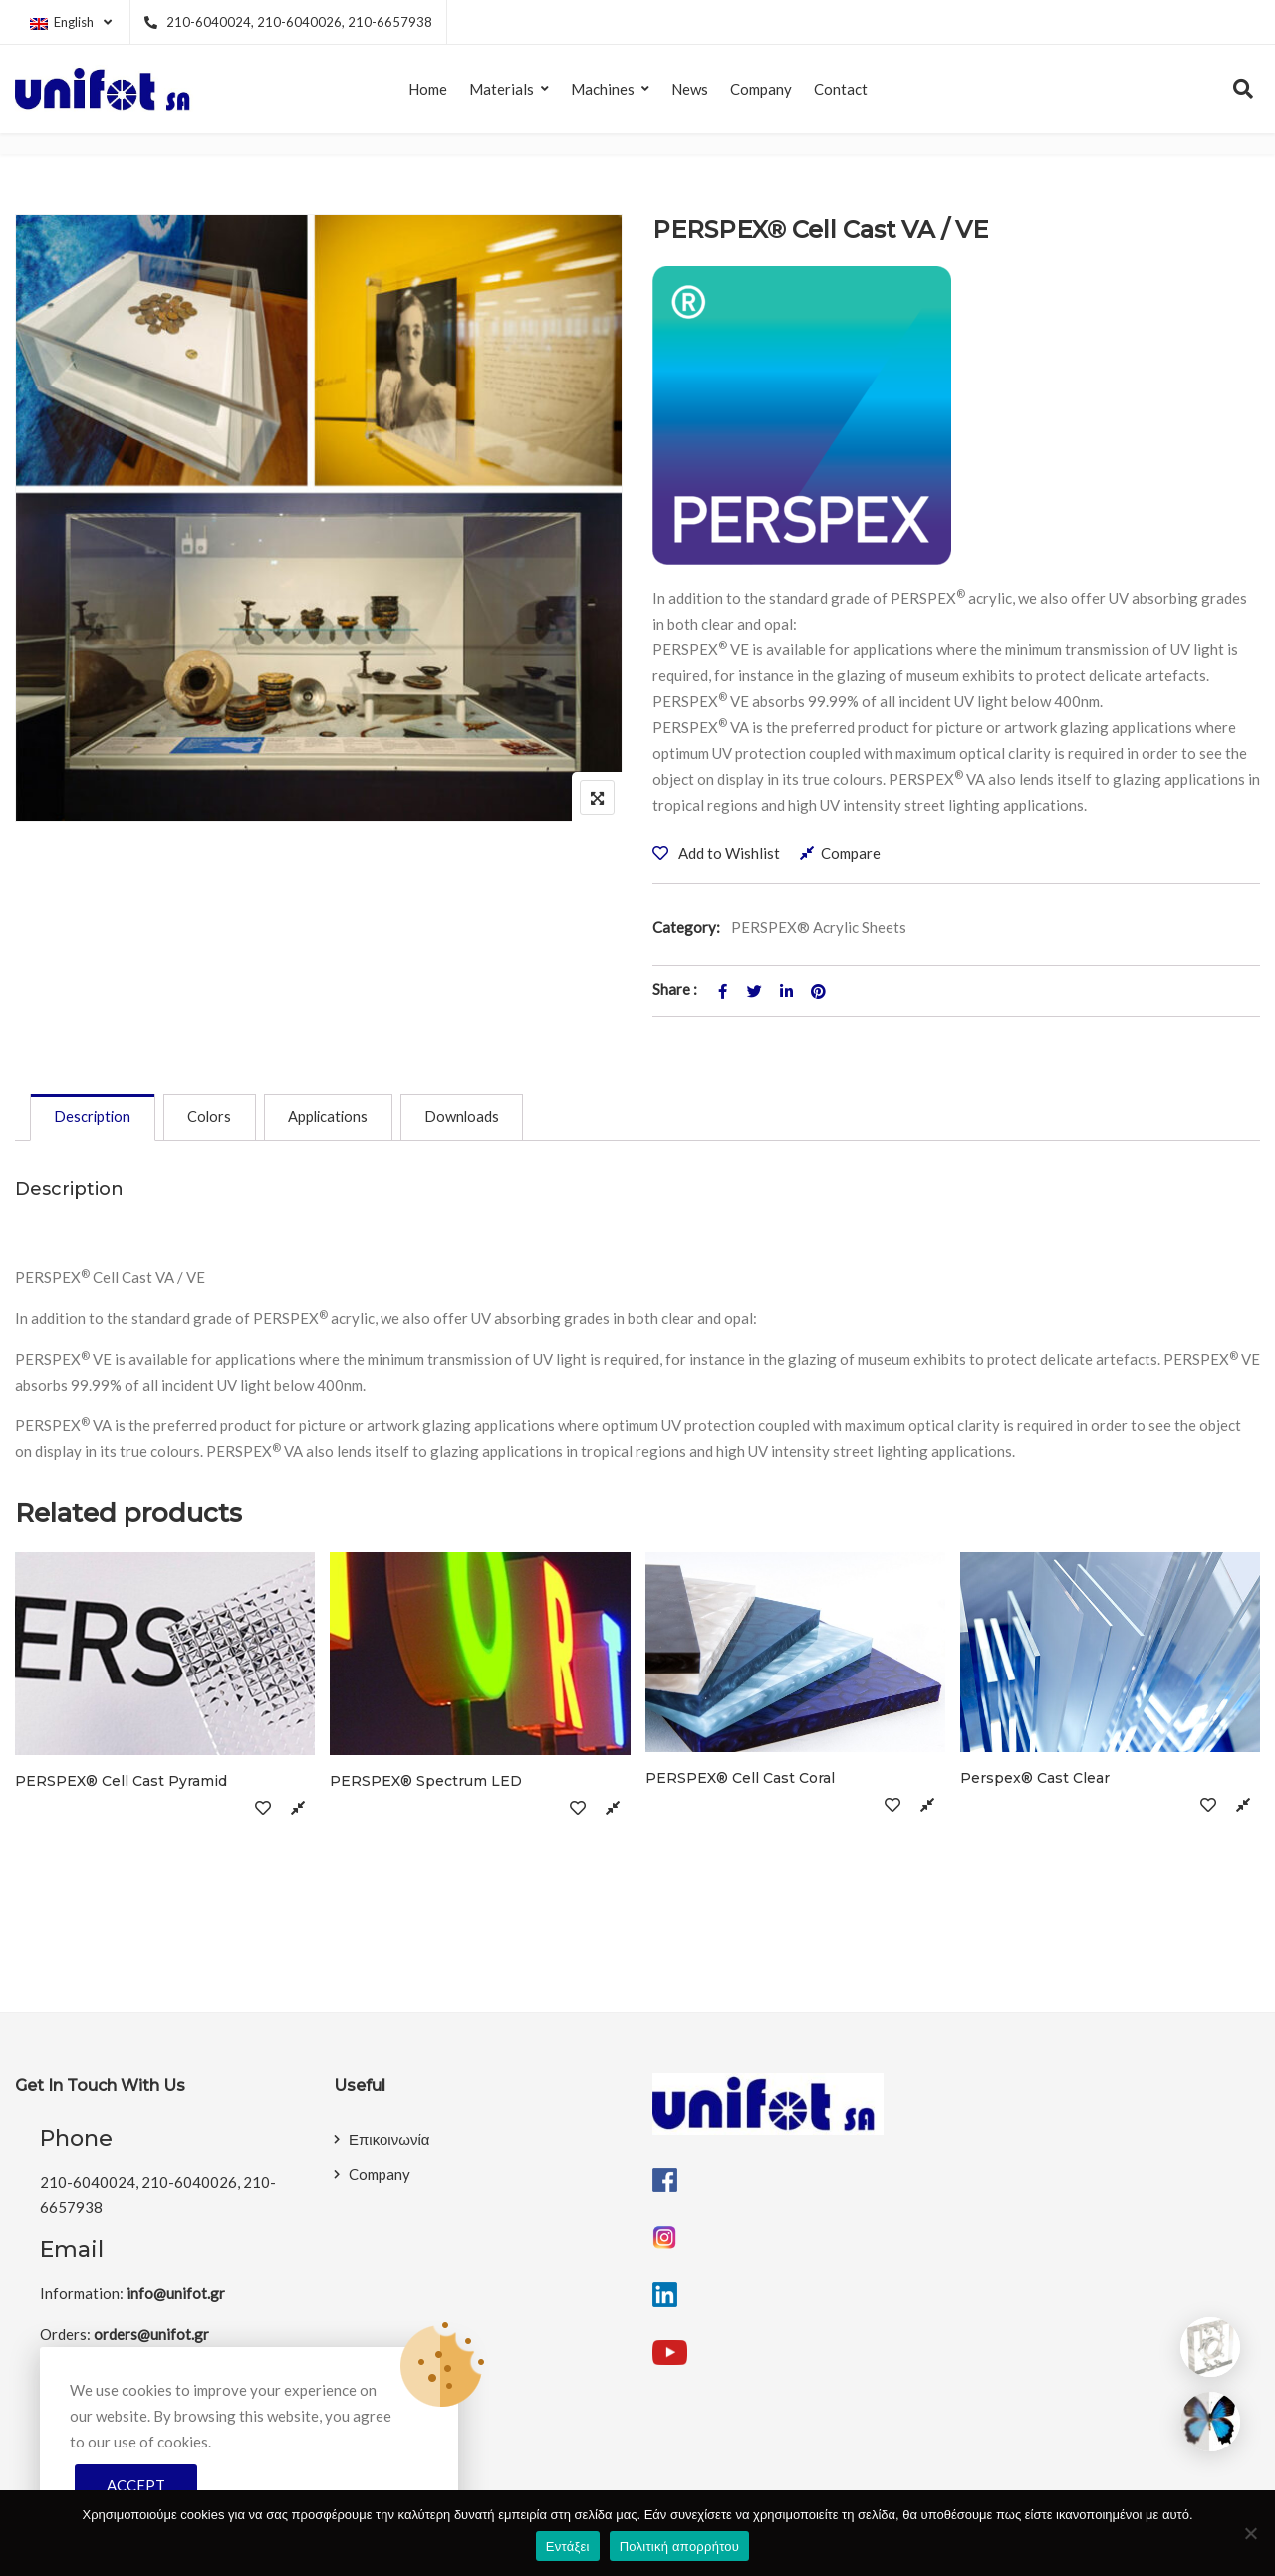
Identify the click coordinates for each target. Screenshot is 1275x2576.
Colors (216, 1119)
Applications (340, 1119)
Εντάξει (568, 2546)
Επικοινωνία (389, 2142)
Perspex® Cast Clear (1035, 1781)
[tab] (95, 1119)
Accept (136, 2485)
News (689, 89)
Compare (851, 853)
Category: (686, 927)
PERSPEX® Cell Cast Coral (740, 1781)
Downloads (479, 1119)
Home (427, 89)
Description (95, 1119)
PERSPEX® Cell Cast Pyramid (121, 1783)
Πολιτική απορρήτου (679, 2546)
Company (761, 89)
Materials (501, 89)
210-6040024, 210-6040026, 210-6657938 (287, 22)
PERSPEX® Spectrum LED (426, 1783)
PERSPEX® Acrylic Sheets (818, 927)
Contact (841, 89)
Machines (603, 89)
